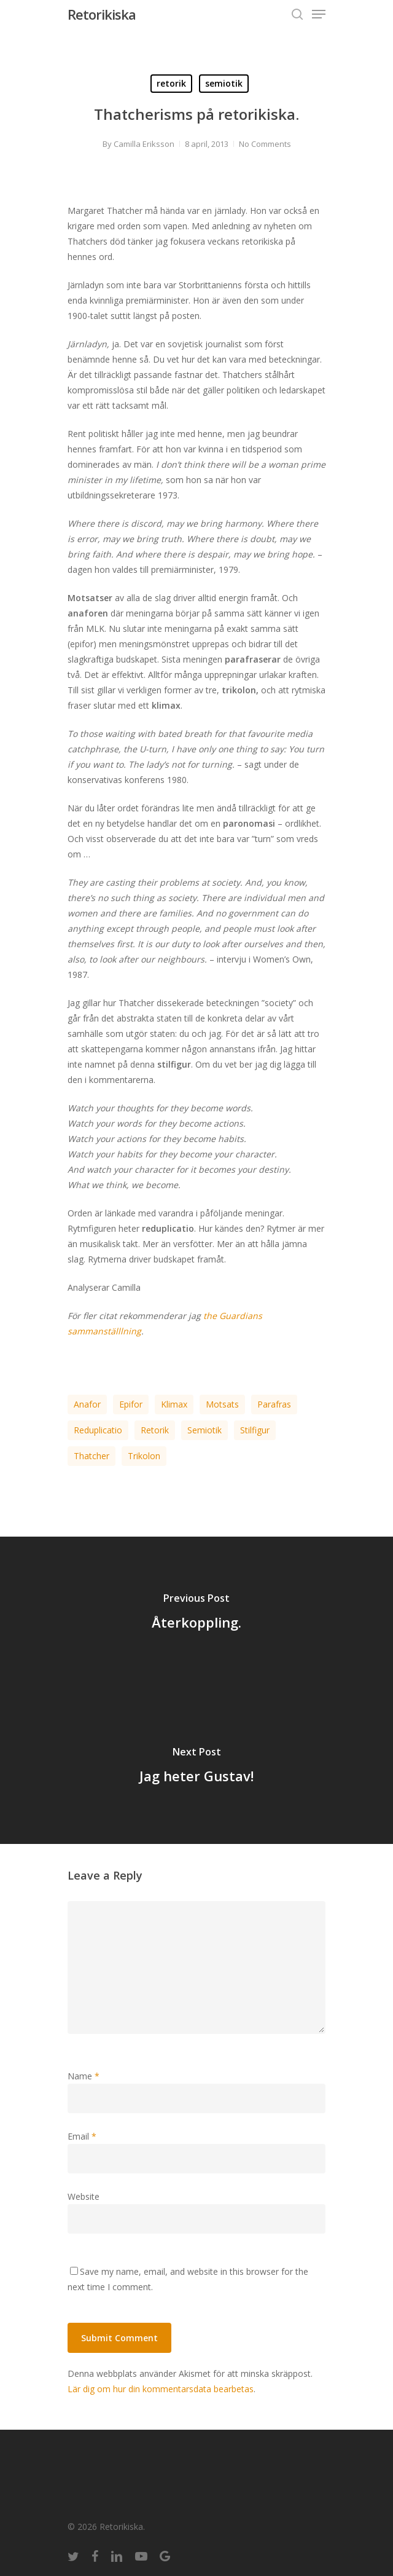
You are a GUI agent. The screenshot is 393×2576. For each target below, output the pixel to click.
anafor (87, 1404)
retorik (171, 83)
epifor (130, 1404)
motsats (222, 1404)
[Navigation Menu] (318, 14)
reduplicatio (98, 1430)
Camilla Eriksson (144, 143)
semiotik (224, 83)
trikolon (144, 1456)
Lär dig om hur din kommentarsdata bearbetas (161, 2389)
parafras (274, 1404)
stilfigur (255, 1430)
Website (83, 2196)
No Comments (265, 143)
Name (83, 2076)
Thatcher (91, 1456)
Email (82, 2136)
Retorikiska (102, 14)
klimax (174, 1404)
